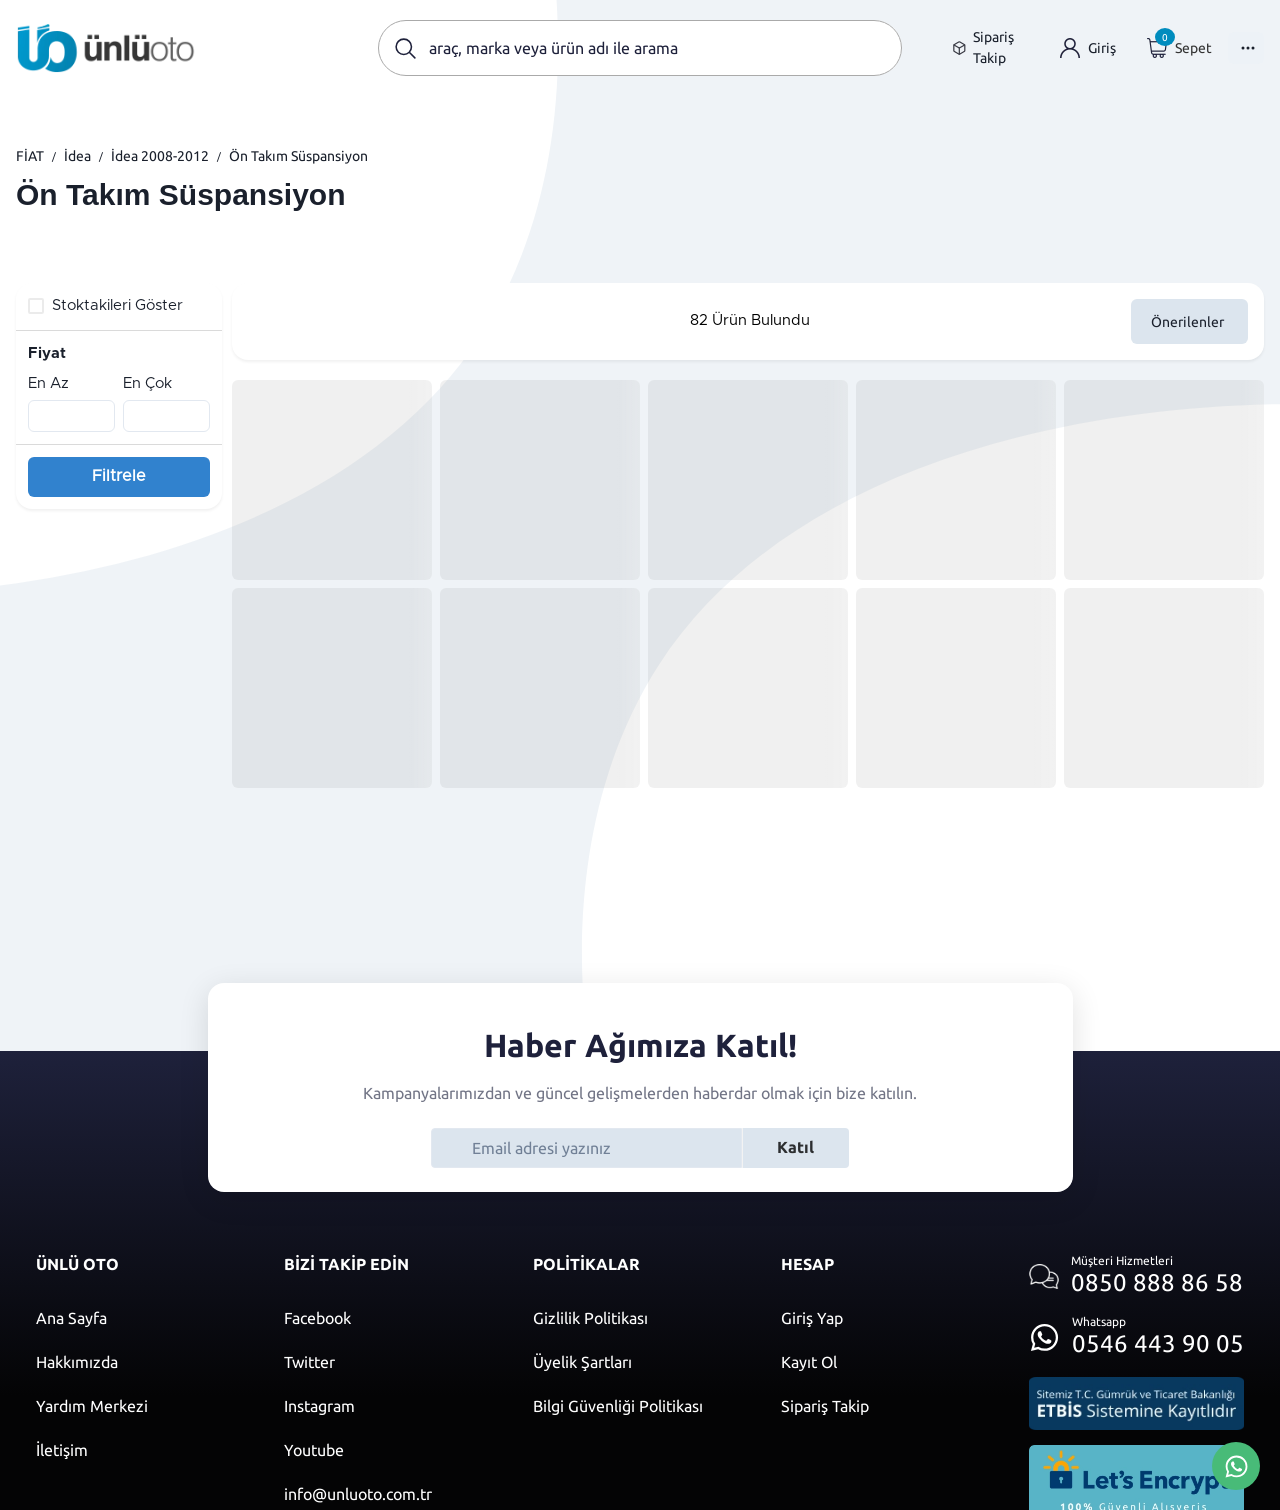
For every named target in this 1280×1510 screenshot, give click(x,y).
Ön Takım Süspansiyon (298, 156)
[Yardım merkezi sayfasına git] (140, 1406)
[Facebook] (388, 1318)
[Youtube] (388, 1450)
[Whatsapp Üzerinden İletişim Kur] (1236, 1464)
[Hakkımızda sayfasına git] (140, 1362)
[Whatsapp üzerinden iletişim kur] (1136, 1331)
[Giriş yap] (1088, 48)
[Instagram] (388, 1406)
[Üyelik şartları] (637, 1362)
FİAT (30, 156)
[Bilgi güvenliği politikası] (637, 1406)
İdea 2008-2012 (160, 156)
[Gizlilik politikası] (637, 1318)
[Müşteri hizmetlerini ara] (1136, 1276)
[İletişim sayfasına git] (140, 1450)
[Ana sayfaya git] (106, 48)
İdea (77, 156)
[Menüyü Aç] (1246, 48)
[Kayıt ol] (885, 1362)
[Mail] (388, 1494)
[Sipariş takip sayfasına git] (990, 48)
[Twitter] (388, 1362)
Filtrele (119, 476)
